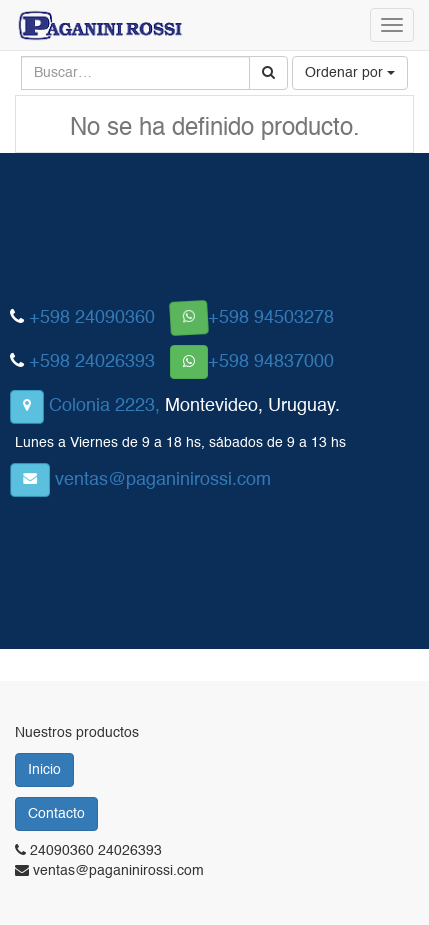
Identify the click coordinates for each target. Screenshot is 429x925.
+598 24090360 (92, 318)
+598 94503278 (271, 318)
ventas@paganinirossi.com (163, 480)
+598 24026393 (92, 362)
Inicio (44, 770)
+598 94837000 (271, 362)
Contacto (56, 814)
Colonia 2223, (104, 406)
